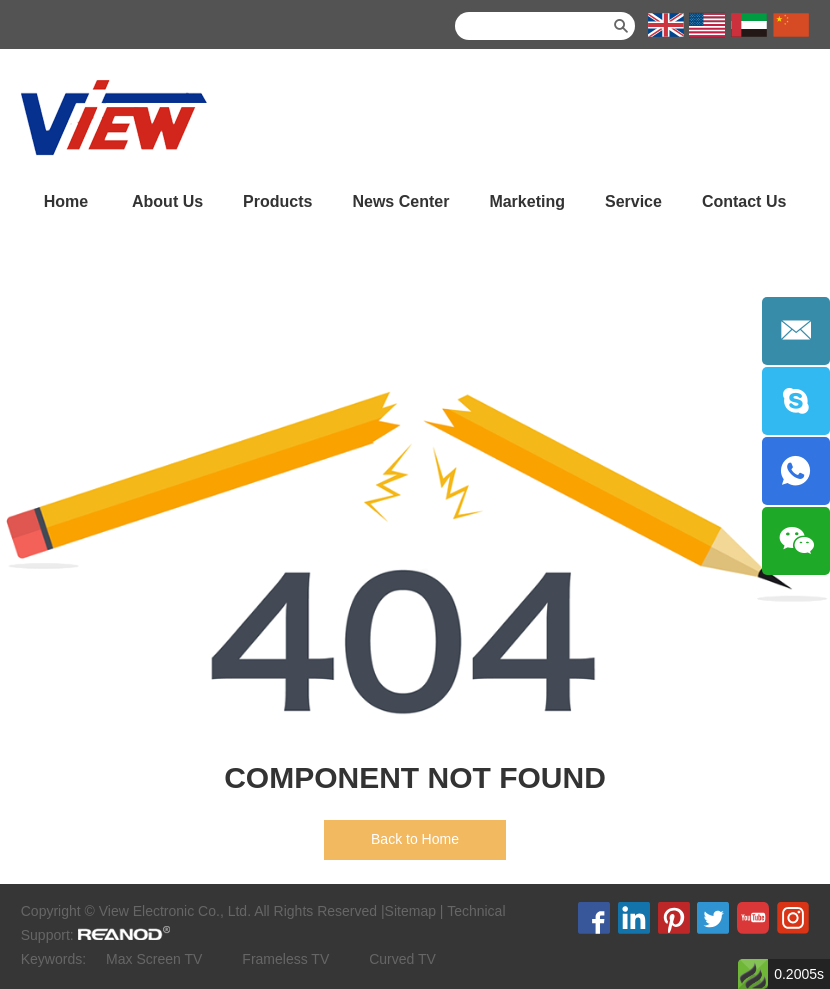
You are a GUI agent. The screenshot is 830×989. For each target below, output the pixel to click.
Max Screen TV (154, 959)
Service (633, 201)
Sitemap (410, 911)
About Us (167, 201)
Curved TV (402, 959)
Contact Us (744, 201)
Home (66, 201)
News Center (400, 201)
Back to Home (415, 839)
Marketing (527, 201)
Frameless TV (285, 959)
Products (277, 201)
